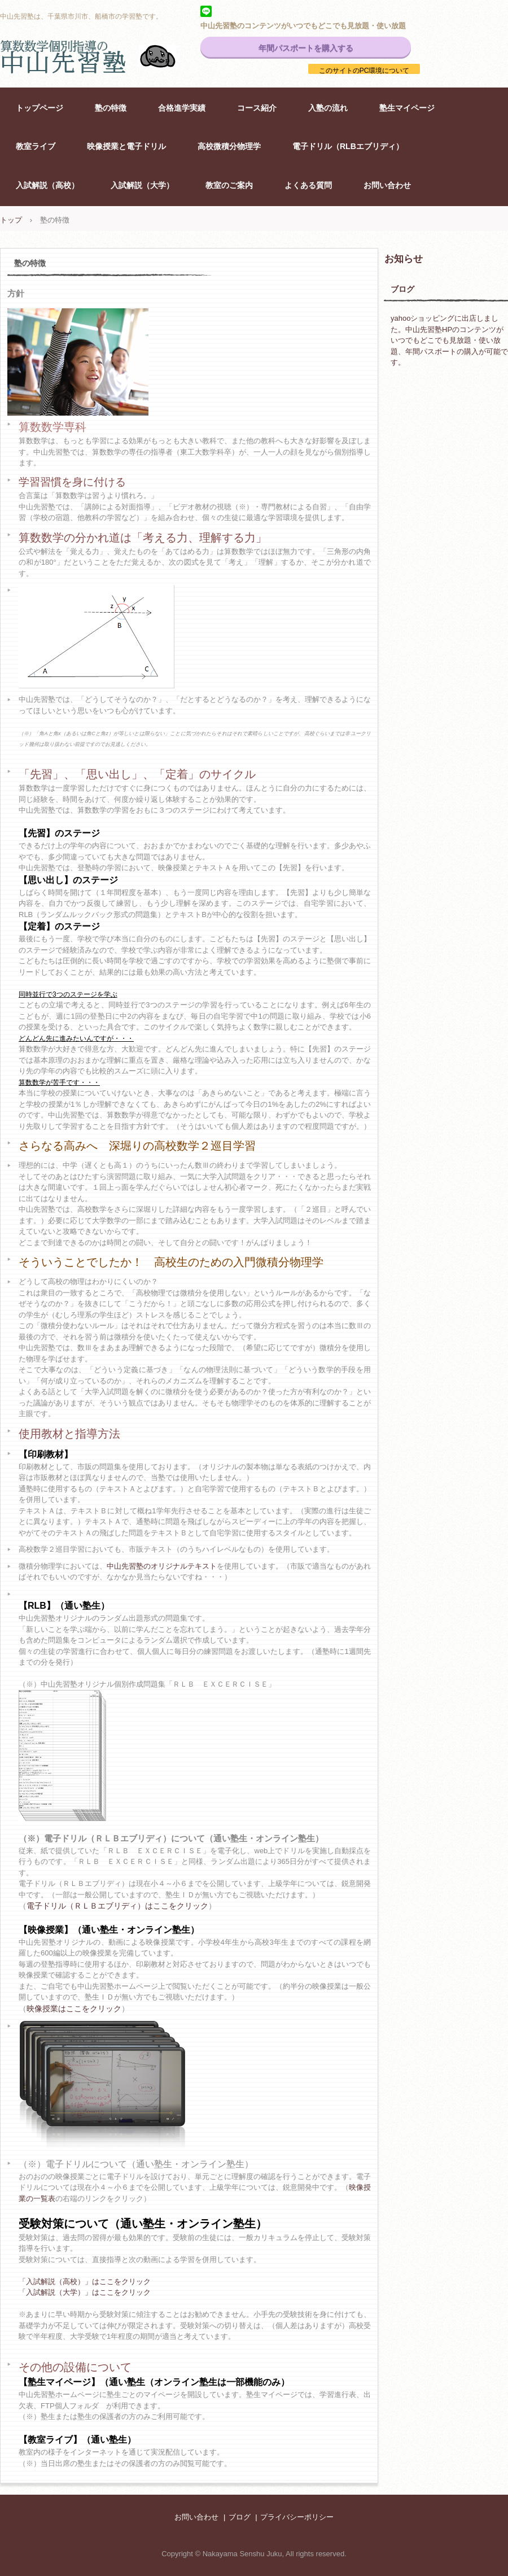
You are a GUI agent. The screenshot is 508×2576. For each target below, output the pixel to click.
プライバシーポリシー (297, 2517)
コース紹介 (257, 107)
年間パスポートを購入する (306, 48)
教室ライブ (35, 146)
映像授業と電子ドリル (126, 146)
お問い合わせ (387, 185)
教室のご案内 (229, 185)
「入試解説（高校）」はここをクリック (85, 2281)
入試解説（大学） (142, 185)
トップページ (39, 107)
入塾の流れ (328, 107)
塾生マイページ (407, 107)
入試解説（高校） (47, 185)
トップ (11, 220)
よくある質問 (308, 185)
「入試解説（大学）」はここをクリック (85, 2292)
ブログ (402, 289)
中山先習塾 (101, 56)
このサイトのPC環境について (364, 71)
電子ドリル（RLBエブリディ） (348, 146)
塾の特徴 (110, 107)
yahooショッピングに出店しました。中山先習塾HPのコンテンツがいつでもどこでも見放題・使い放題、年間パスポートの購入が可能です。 (449, 340)
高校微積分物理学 (229, 146)
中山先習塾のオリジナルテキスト (162, 1566)
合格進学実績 (181, 107)
